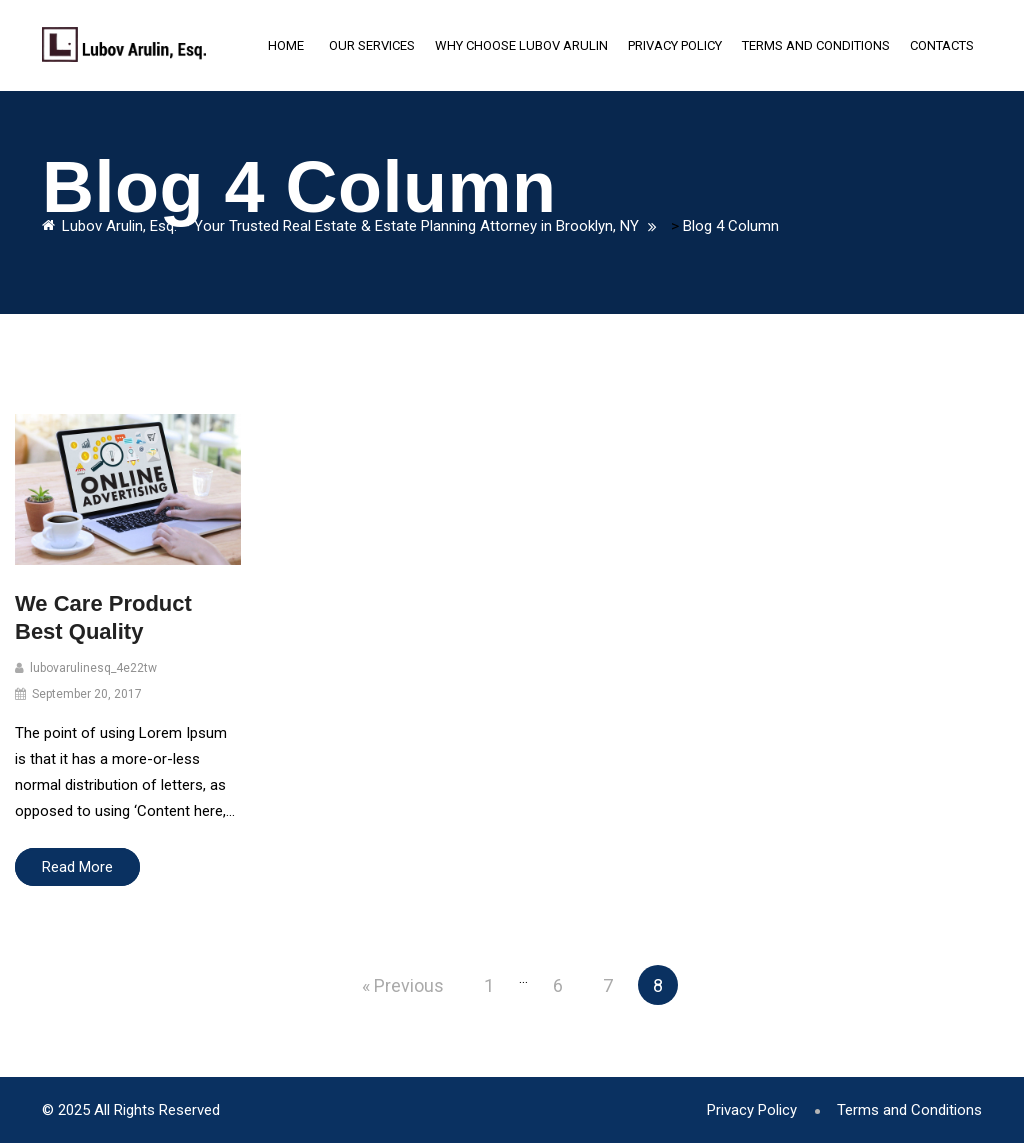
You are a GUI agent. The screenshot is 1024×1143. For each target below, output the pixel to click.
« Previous (403, 985)
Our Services (372, 45)
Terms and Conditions (816, 45)
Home (286, 45)
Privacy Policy (675, 45)
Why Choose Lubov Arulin (521, 45)
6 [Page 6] (558, 985)
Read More (77, 867)
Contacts (942, 45)
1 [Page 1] (489, 985)
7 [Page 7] (608, 985)
